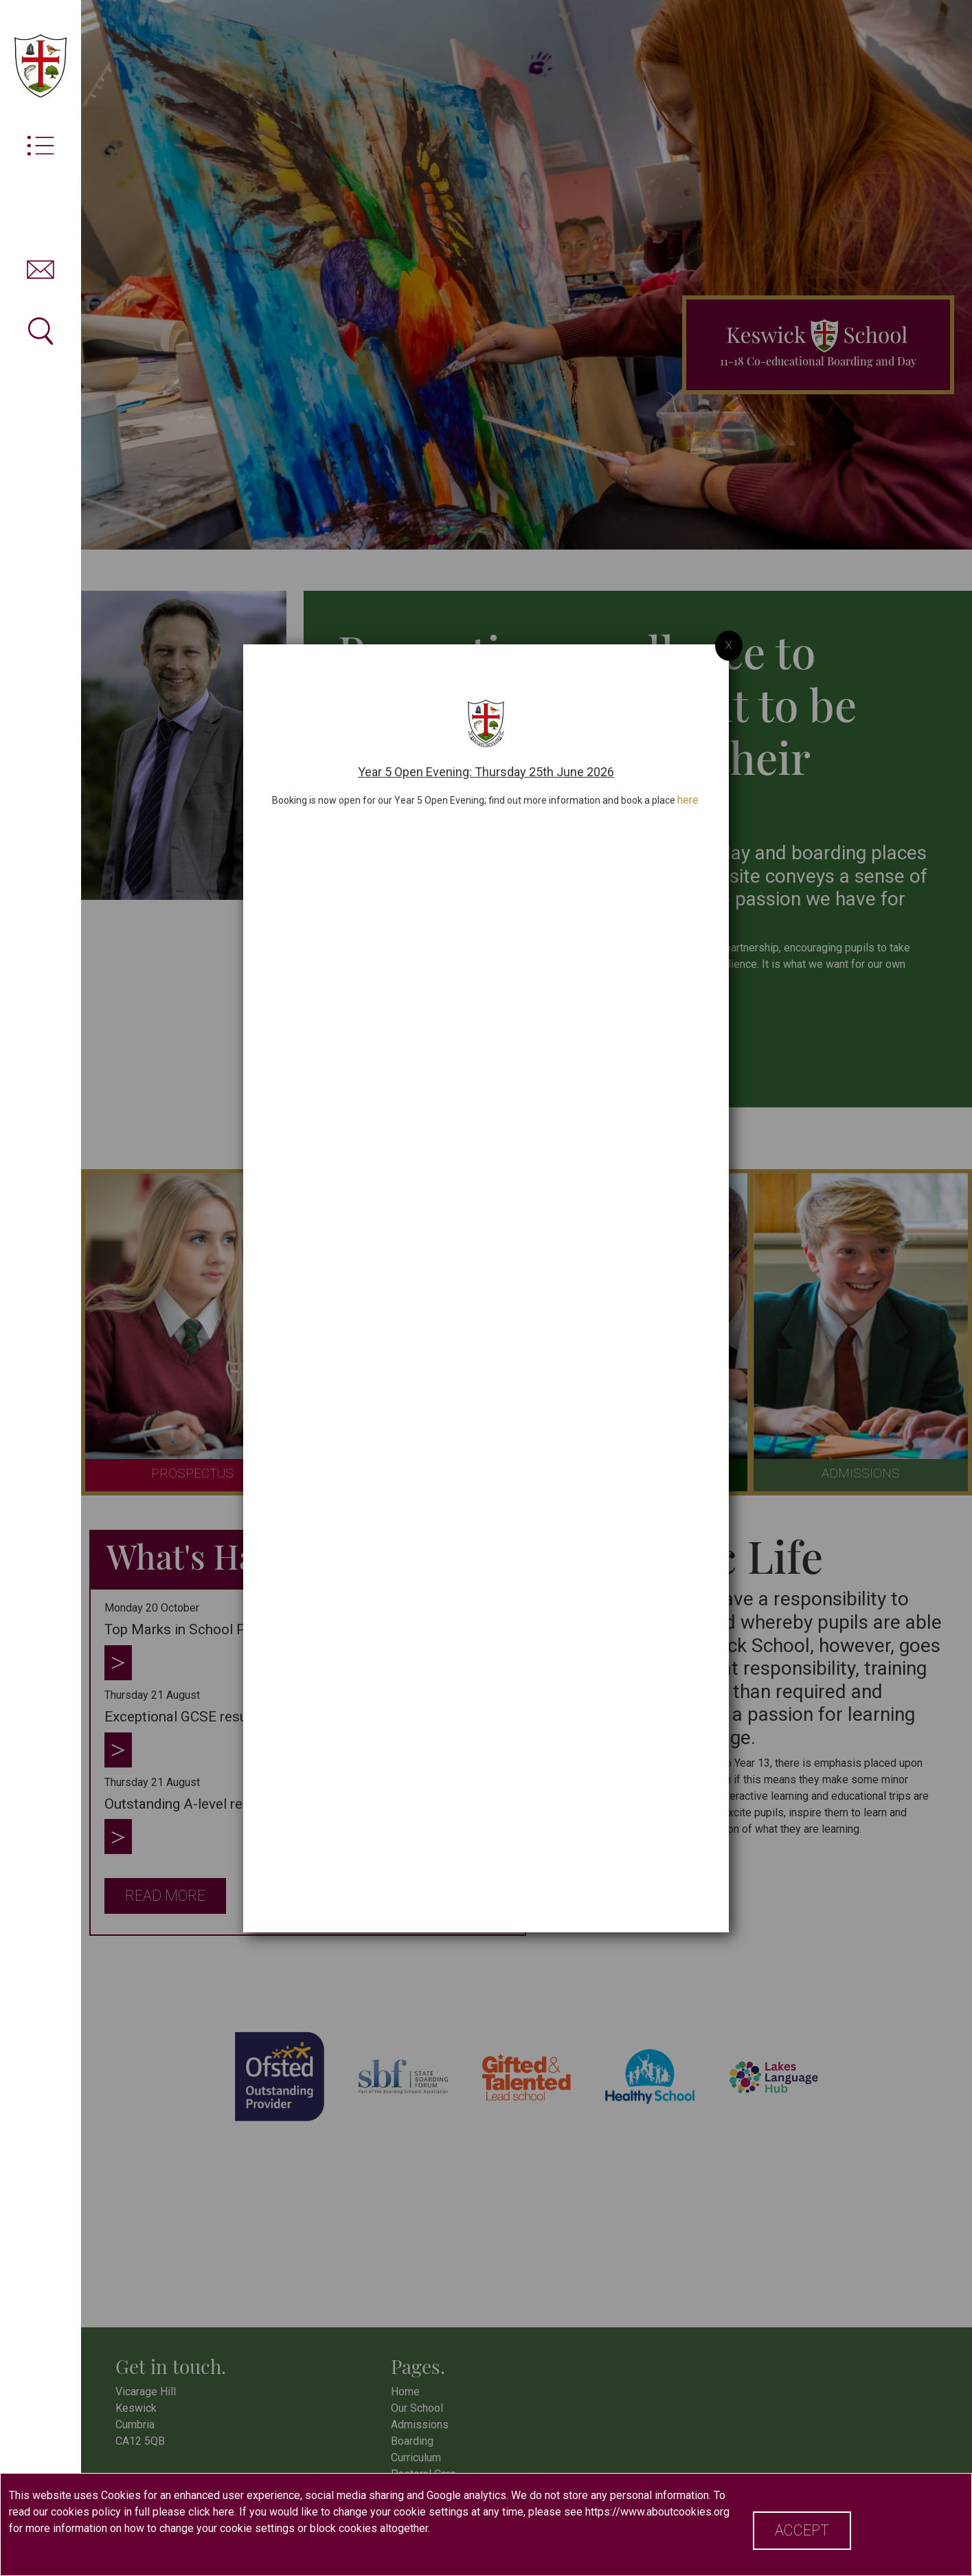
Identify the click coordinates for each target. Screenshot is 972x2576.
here (688, 791)
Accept (802, 2530)
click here (211, 2511)
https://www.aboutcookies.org (657, 2511)
